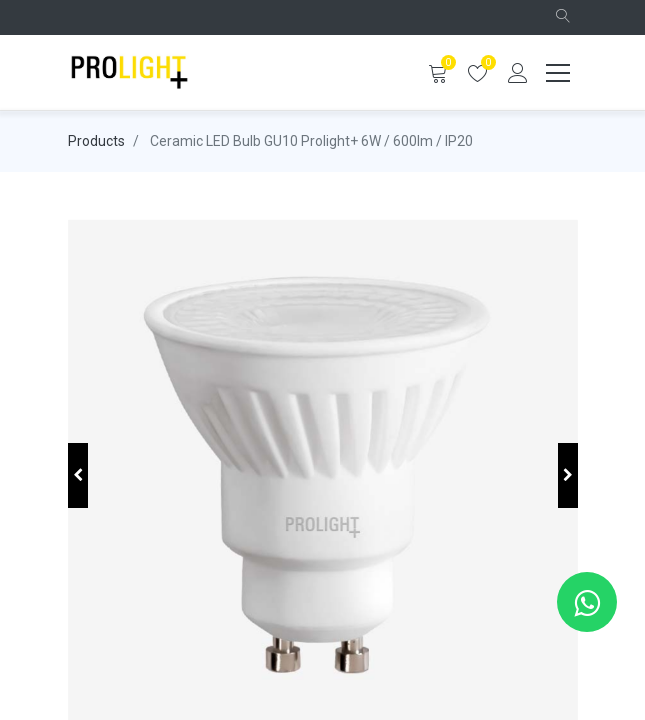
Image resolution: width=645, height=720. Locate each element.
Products (96, 141)
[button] (563, 17)
